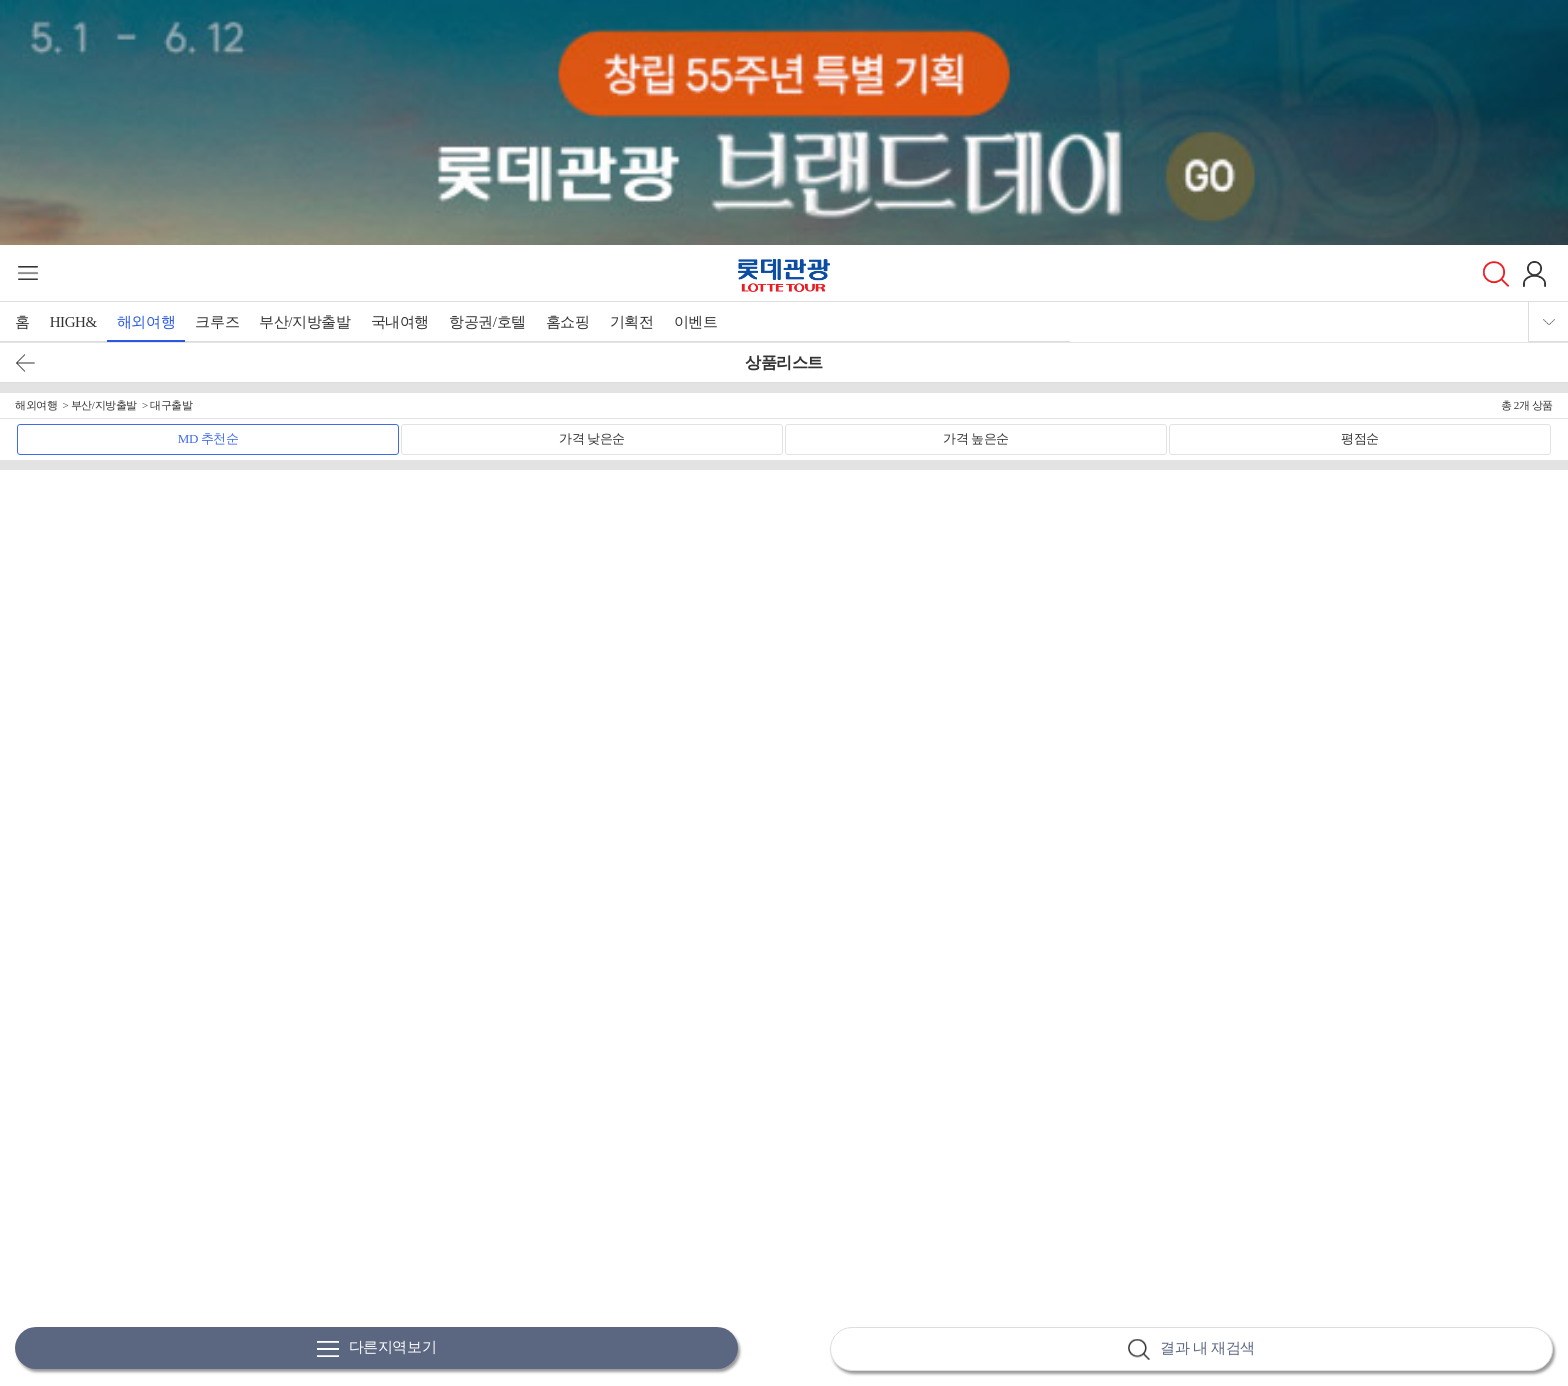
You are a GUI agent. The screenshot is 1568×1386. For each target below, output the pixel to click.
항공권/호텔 (487, 322)
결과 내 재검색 (1191, 1349)
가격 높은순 (976, 438)
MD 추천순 (208, 438)
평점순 (1360, 438)
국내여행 (400, 322)
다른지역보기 (377, 1348)
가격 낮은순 (592, 438)
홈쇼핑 (568, 322)
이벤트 (696, 322)
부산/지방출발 (304, 322)
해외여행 (146, 322)
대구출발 (171, 405)
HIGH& (73, 322)
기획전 (632, 322)
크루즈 (217, 322)
